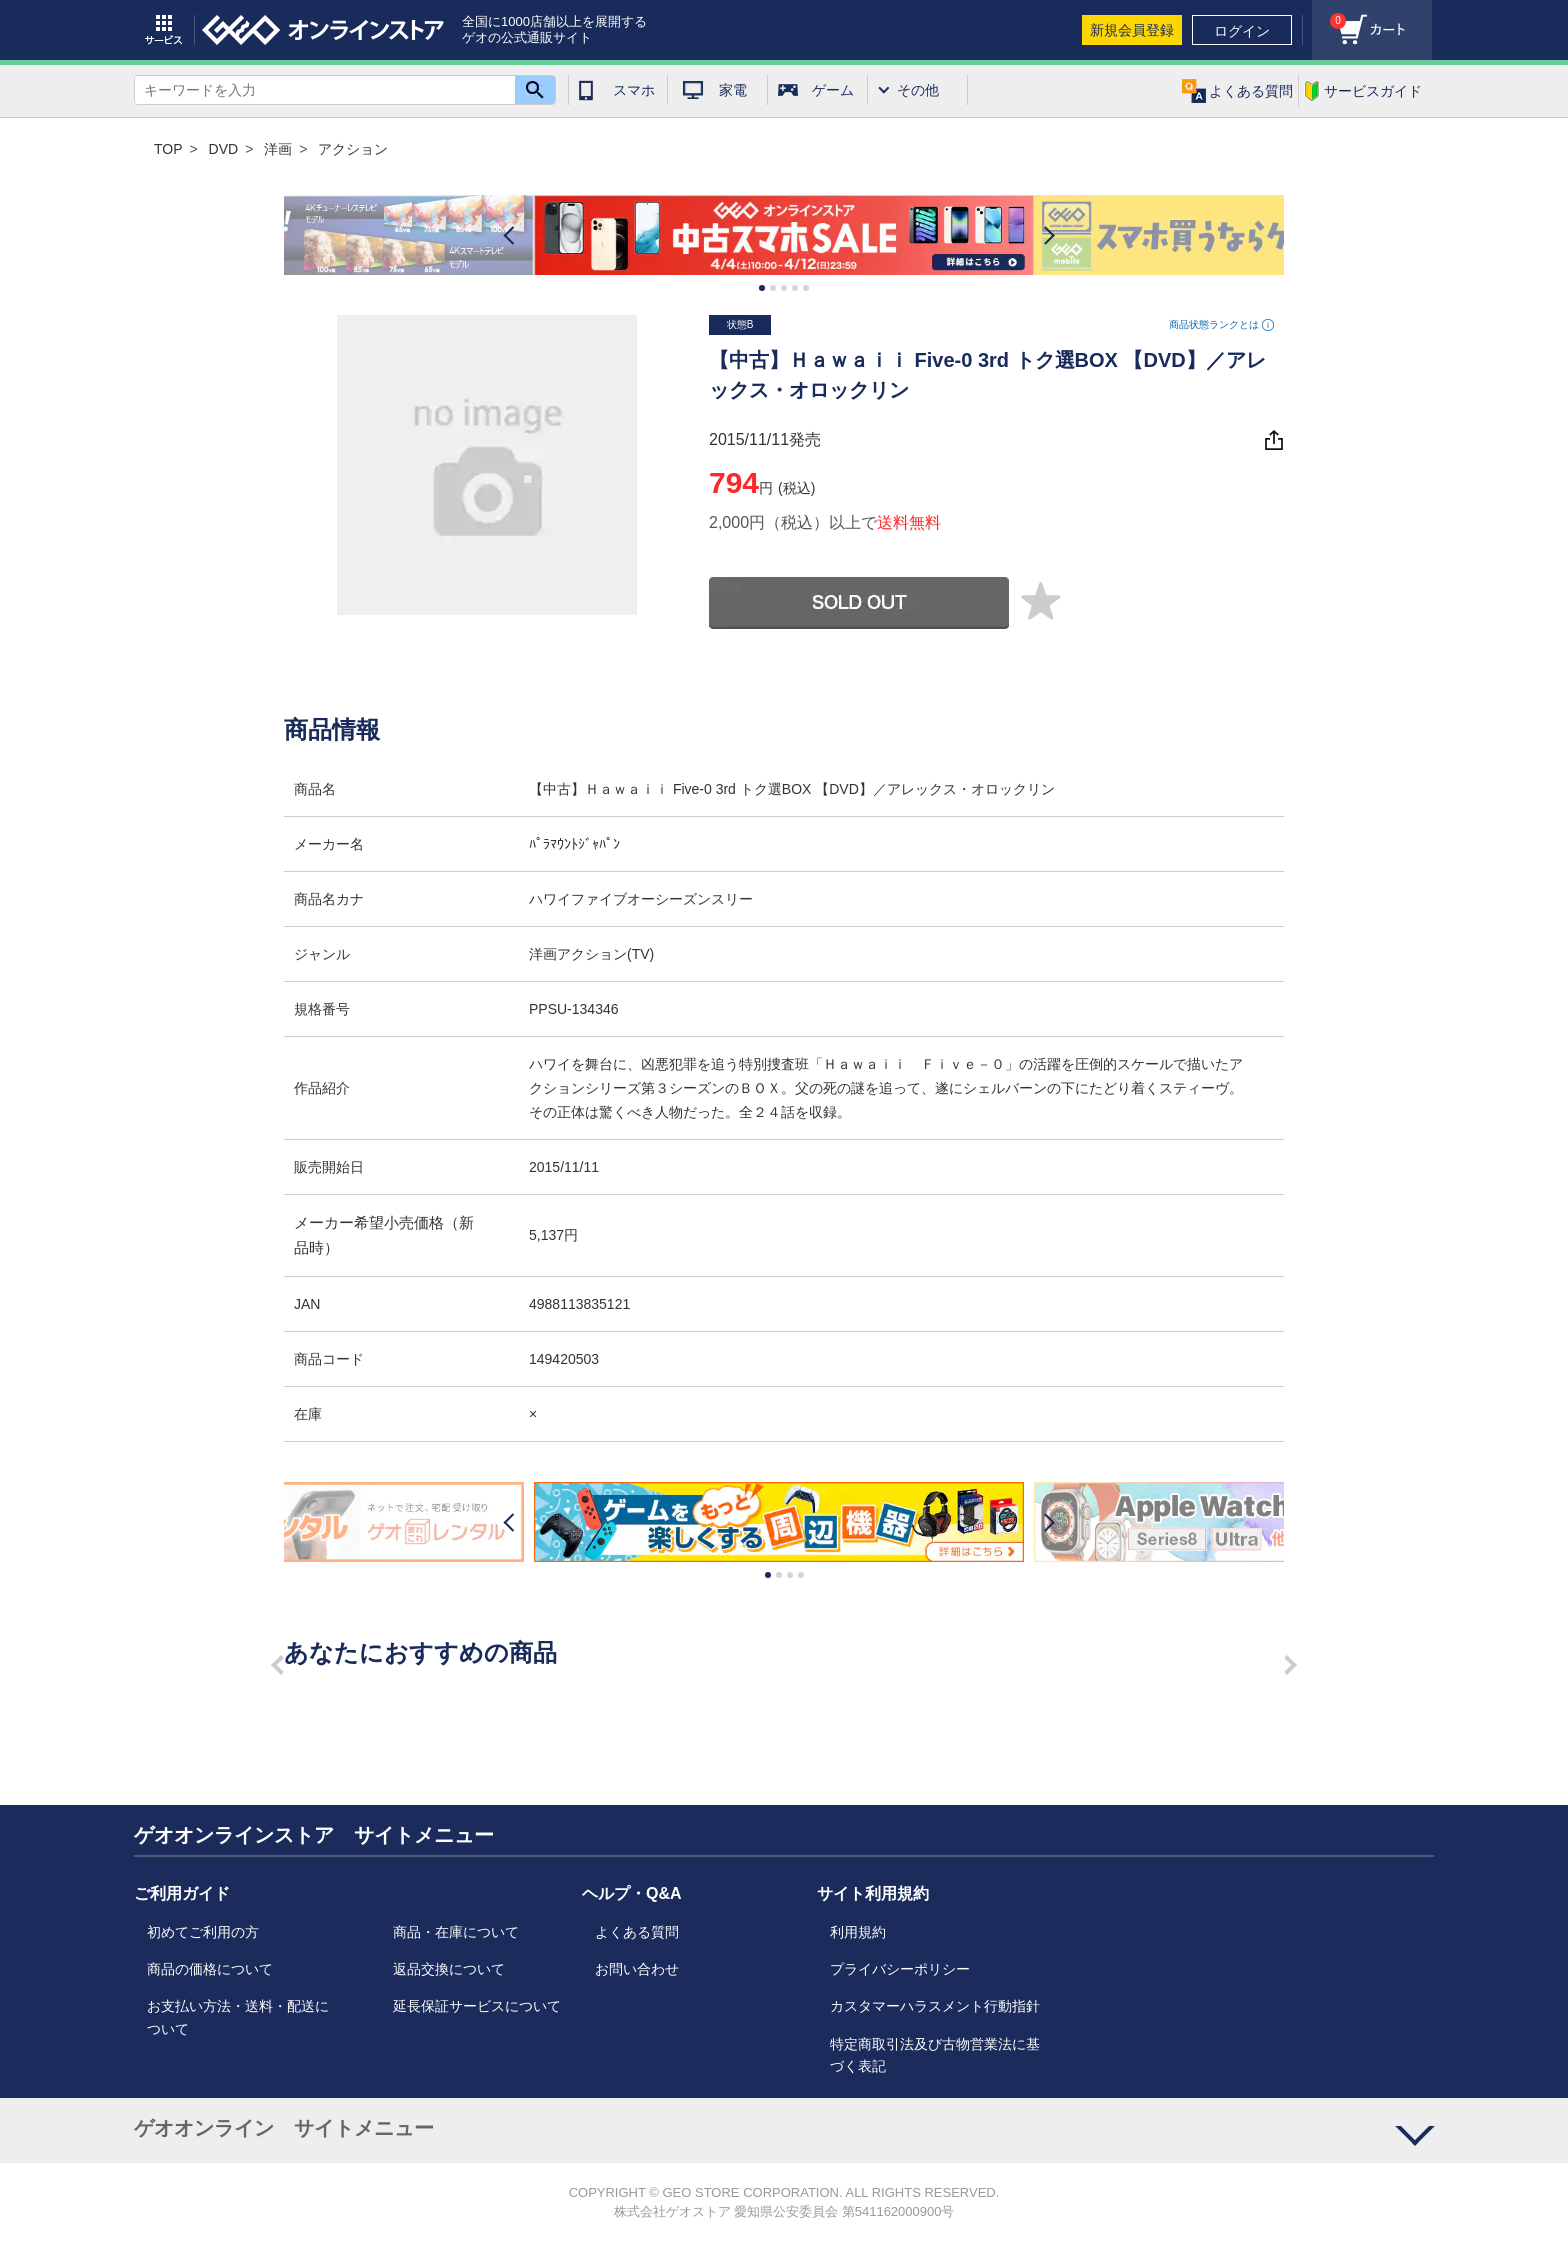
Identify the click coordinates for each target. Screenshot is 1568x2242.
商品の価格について (210, 1969)
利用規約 (858, 1932)
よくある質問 (637, 1932)
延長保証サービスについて (477, 2006)
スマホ (634, 90)
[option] (784, 235)
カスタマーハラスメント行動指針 (935, 2006)
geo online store (323, 30)
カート (1329, 15)
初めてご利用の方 (203, 1932)
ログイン (1242, 31)
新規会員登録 (1132, 30)
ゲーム (833, 90)
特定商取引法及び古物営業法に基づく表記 (935, 2055)
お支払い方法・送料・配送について (238, 2017)
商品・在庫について (456, 1932)
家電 (733, 90)
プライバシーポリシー (900, 1969)
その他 (918, 90)
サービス (164, 30)
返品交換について (449, 1969)
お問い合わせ (637, 1969)
